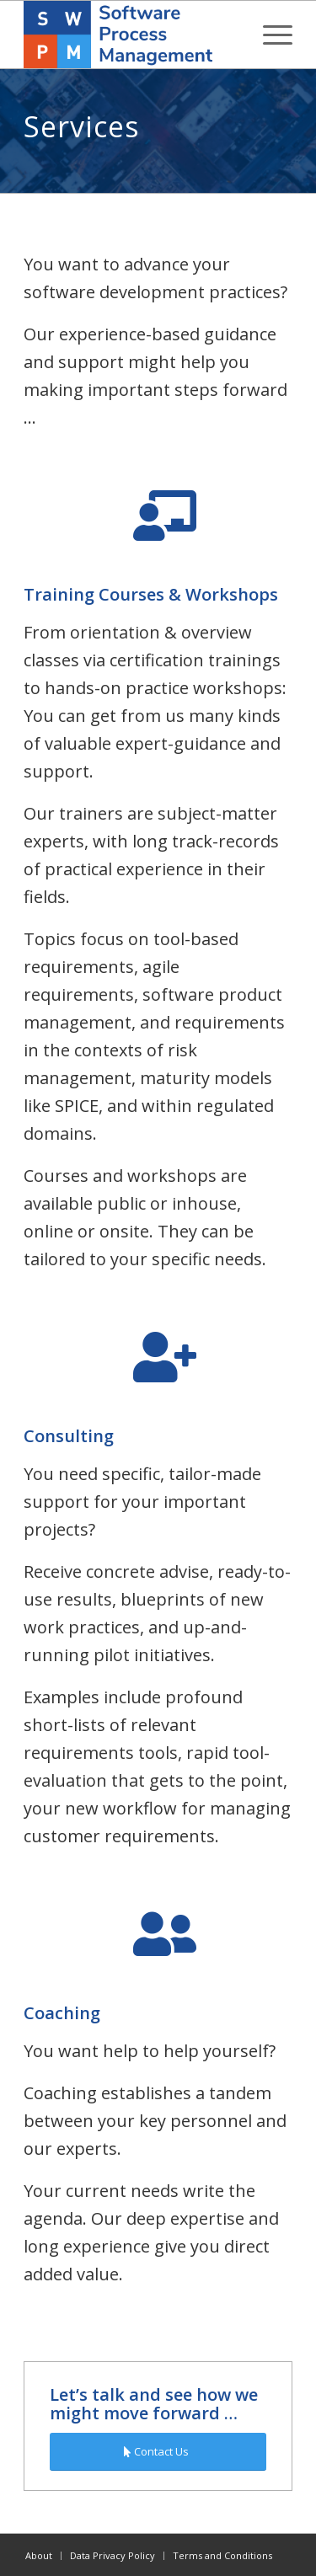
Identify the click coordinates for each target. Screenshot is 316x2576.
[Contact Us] (158, 2452)
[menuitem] (269, 34)
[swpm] (131, 34)
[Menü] (269, 34)
